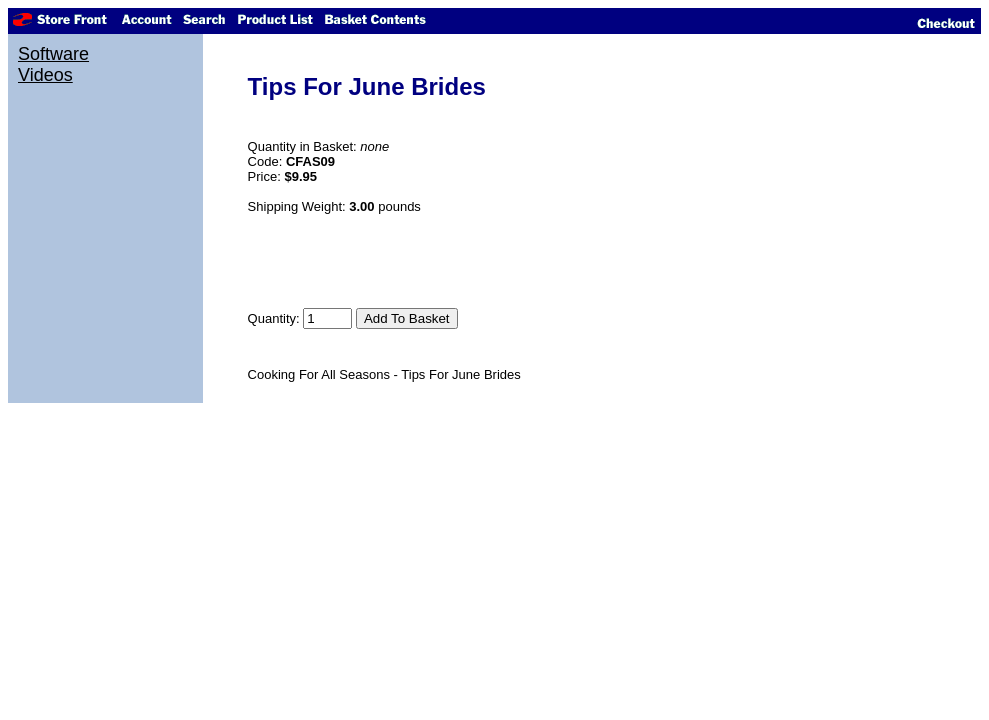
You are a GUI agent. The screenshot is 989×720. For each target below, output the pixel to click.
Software (53, 54)
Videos (45, 75)
